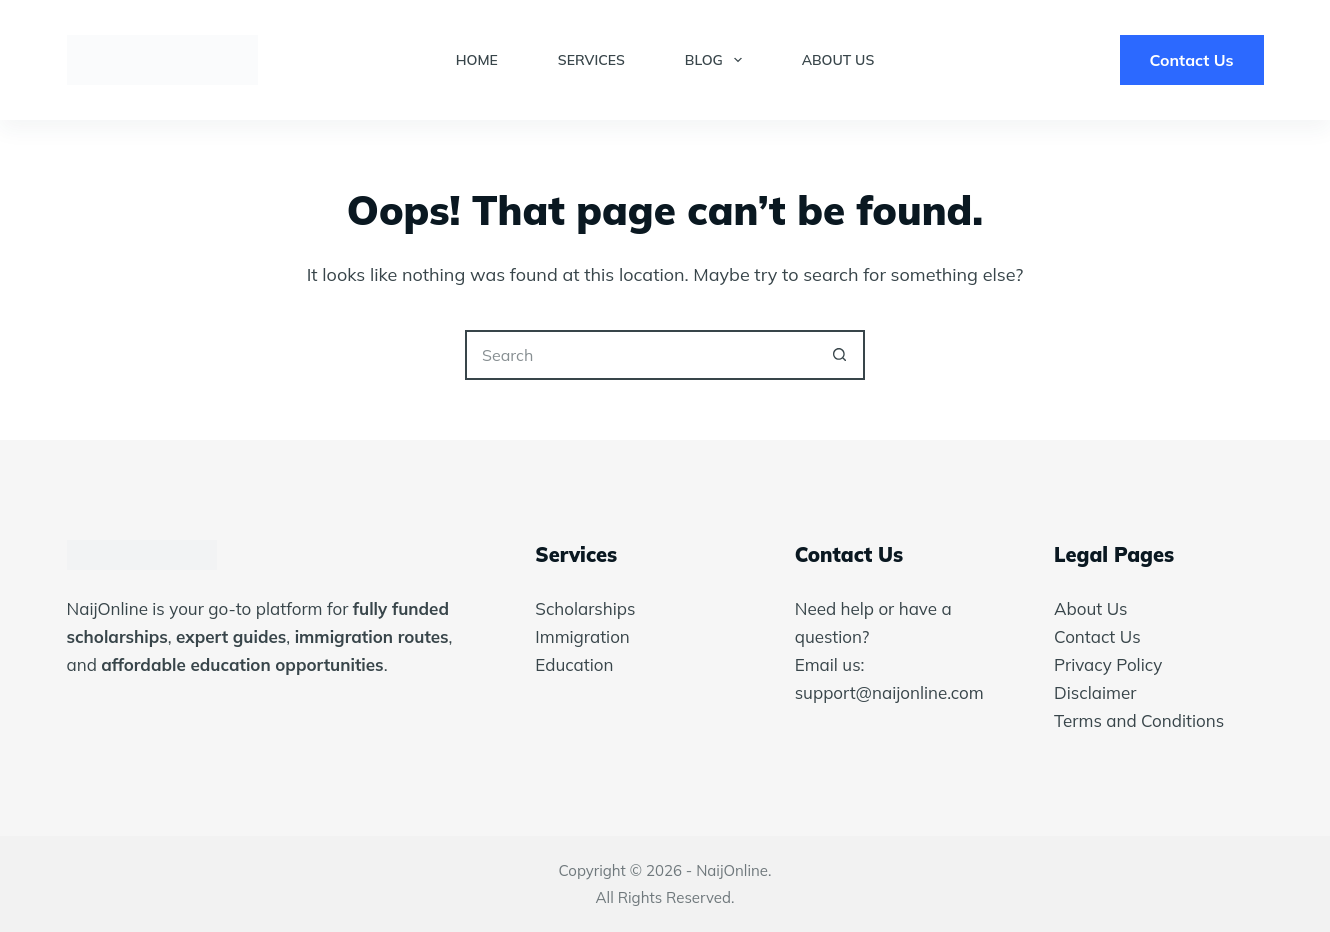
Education (574, 664)
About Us (838, 60)
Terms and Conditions (1139, 720)
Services (591, 60)
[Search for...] (640, 355)
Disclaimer (1095, 692)
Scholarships (585, 608)
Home (477, 60)
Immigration (582, 636)
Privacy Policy (1108, 664)
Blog (717, 60)
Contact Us (1192, 60)
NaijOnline (732, 870)
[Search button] (840, 355)
